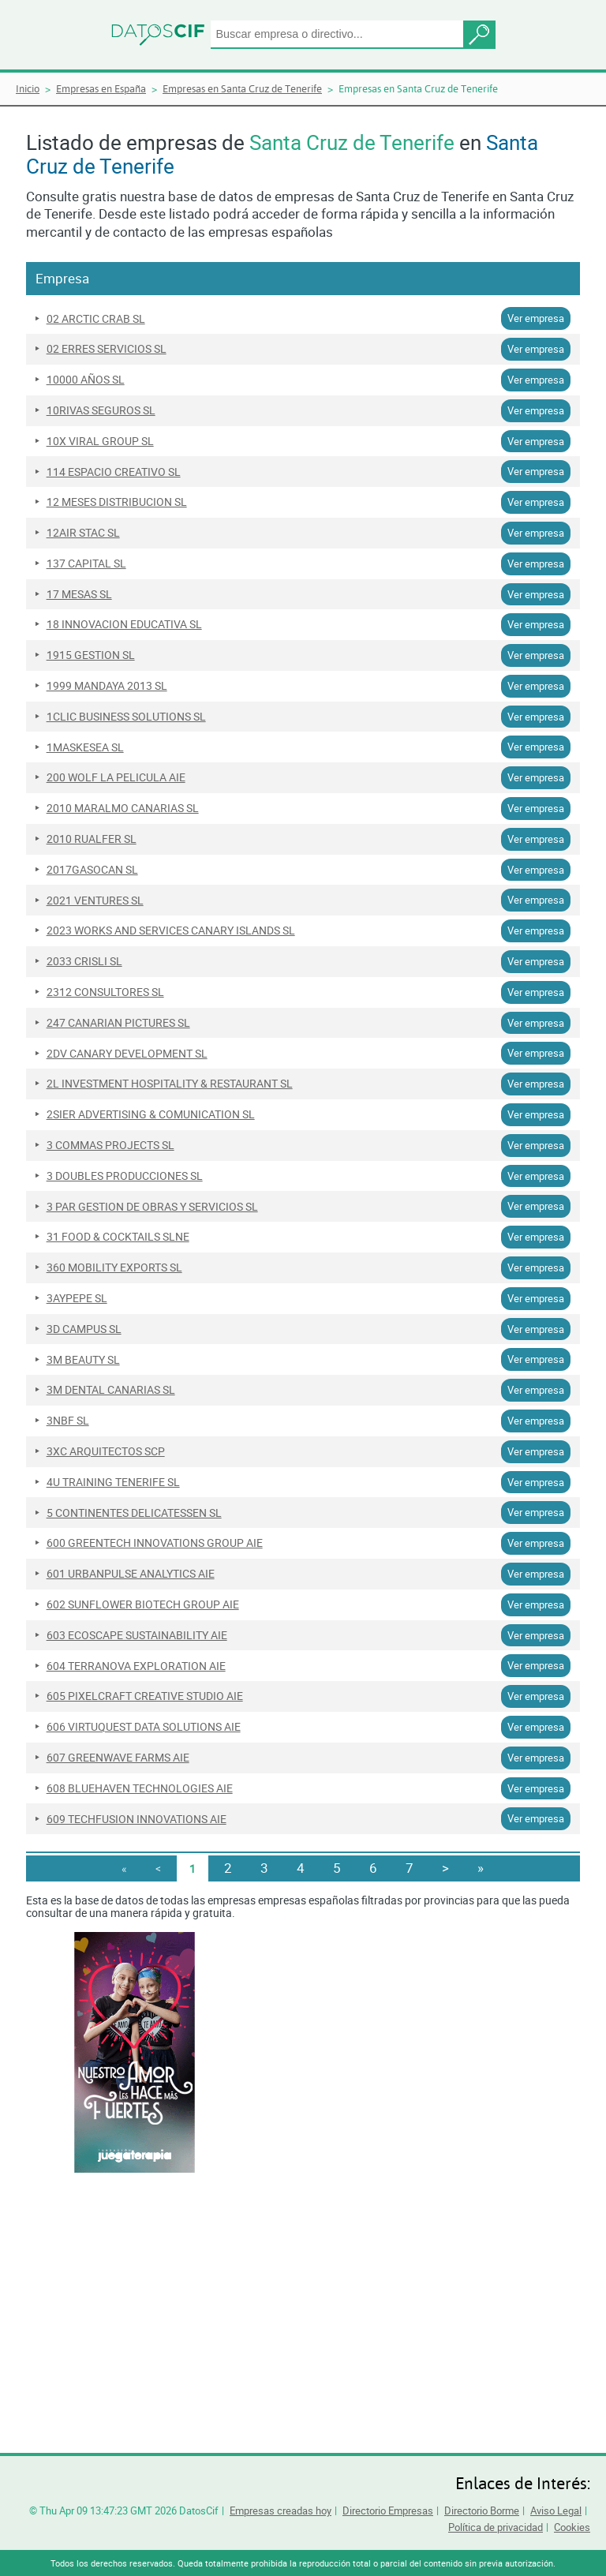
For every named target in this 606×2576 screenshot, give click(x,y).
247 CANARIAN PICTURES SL (118, 1022)
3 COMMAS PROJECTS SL (110, 1145)
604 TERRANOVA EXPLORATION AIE (136, 1666)
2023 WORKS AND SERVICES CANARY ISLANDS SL (171, 930)
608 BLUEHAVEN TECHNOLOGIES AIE (140, 1788)
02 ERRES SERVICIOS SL (106, 348)
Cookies (572, 2527)
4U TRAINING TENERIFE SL (113, 1482)
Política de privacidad (495, 2527)
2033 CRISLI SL (84, 961)
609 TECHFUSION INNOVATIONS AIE (136, 1819)
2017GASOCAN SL (92, 869)
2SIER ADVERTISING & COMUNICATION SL (151, 1114)
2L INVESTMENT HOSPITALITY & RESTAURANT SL (170, 1083)
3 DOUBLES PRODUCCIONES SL (125, 1175)
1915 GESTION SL (91, 655)
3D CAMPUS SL (84, 1329)
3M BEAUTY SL (83, 1359)
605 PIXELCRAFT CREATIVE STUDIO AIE (145, 1696)
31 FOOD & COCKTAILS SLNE (118, 1236)
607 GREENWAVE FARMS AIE (118, 1757)
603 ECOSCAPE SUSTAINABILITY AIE (137, 1635)
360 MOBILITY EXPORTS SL (114, 1267)
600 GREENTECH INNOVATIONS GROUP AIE (155, 1542)
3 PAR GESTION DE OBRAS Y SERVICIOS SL (152, 1206)
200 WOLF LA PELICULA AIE (116, 777)
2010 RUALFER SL (92, 838)
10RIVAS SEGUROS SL (101, 410)
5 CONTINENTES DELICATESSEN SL (134, 1512)
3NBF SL (68, 1420)
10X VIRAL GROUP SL (100, 441)
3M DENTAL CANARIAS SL (111, 1389)
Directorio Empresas (387, 2510)
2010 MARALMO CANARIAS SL (123, 808)
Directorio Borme (481, 2510)
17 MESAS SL (79, 594)
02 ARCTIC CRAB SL (96, 318)
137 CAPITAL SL (86, 563)
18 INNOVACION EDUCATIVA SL (124, 624)
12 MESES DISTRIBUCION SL (117, 501)
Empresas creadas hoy (280, 2510)
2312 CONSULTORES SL (105, 992)
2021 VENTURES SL (95, 900)
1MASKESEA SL (85, 747)
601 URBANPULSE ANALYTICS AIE (131, 1573)
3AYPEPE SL (77, 1298)
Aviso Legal (556, 2510)
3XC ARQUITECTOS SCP (106, 1451)
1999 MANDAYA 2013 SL (107, 685)
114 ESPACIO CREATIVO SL (114, 471)
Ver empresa (535, 318)
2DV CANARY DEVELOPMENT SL (127, 1053)
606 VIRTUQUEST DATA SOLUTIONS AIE (144, 1726)
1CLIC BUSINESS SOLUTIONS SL (126, 716)
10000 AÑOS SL (86, 379)
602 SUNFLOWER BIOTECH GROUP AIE (143, 1604)
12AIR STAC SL (83, 532)
